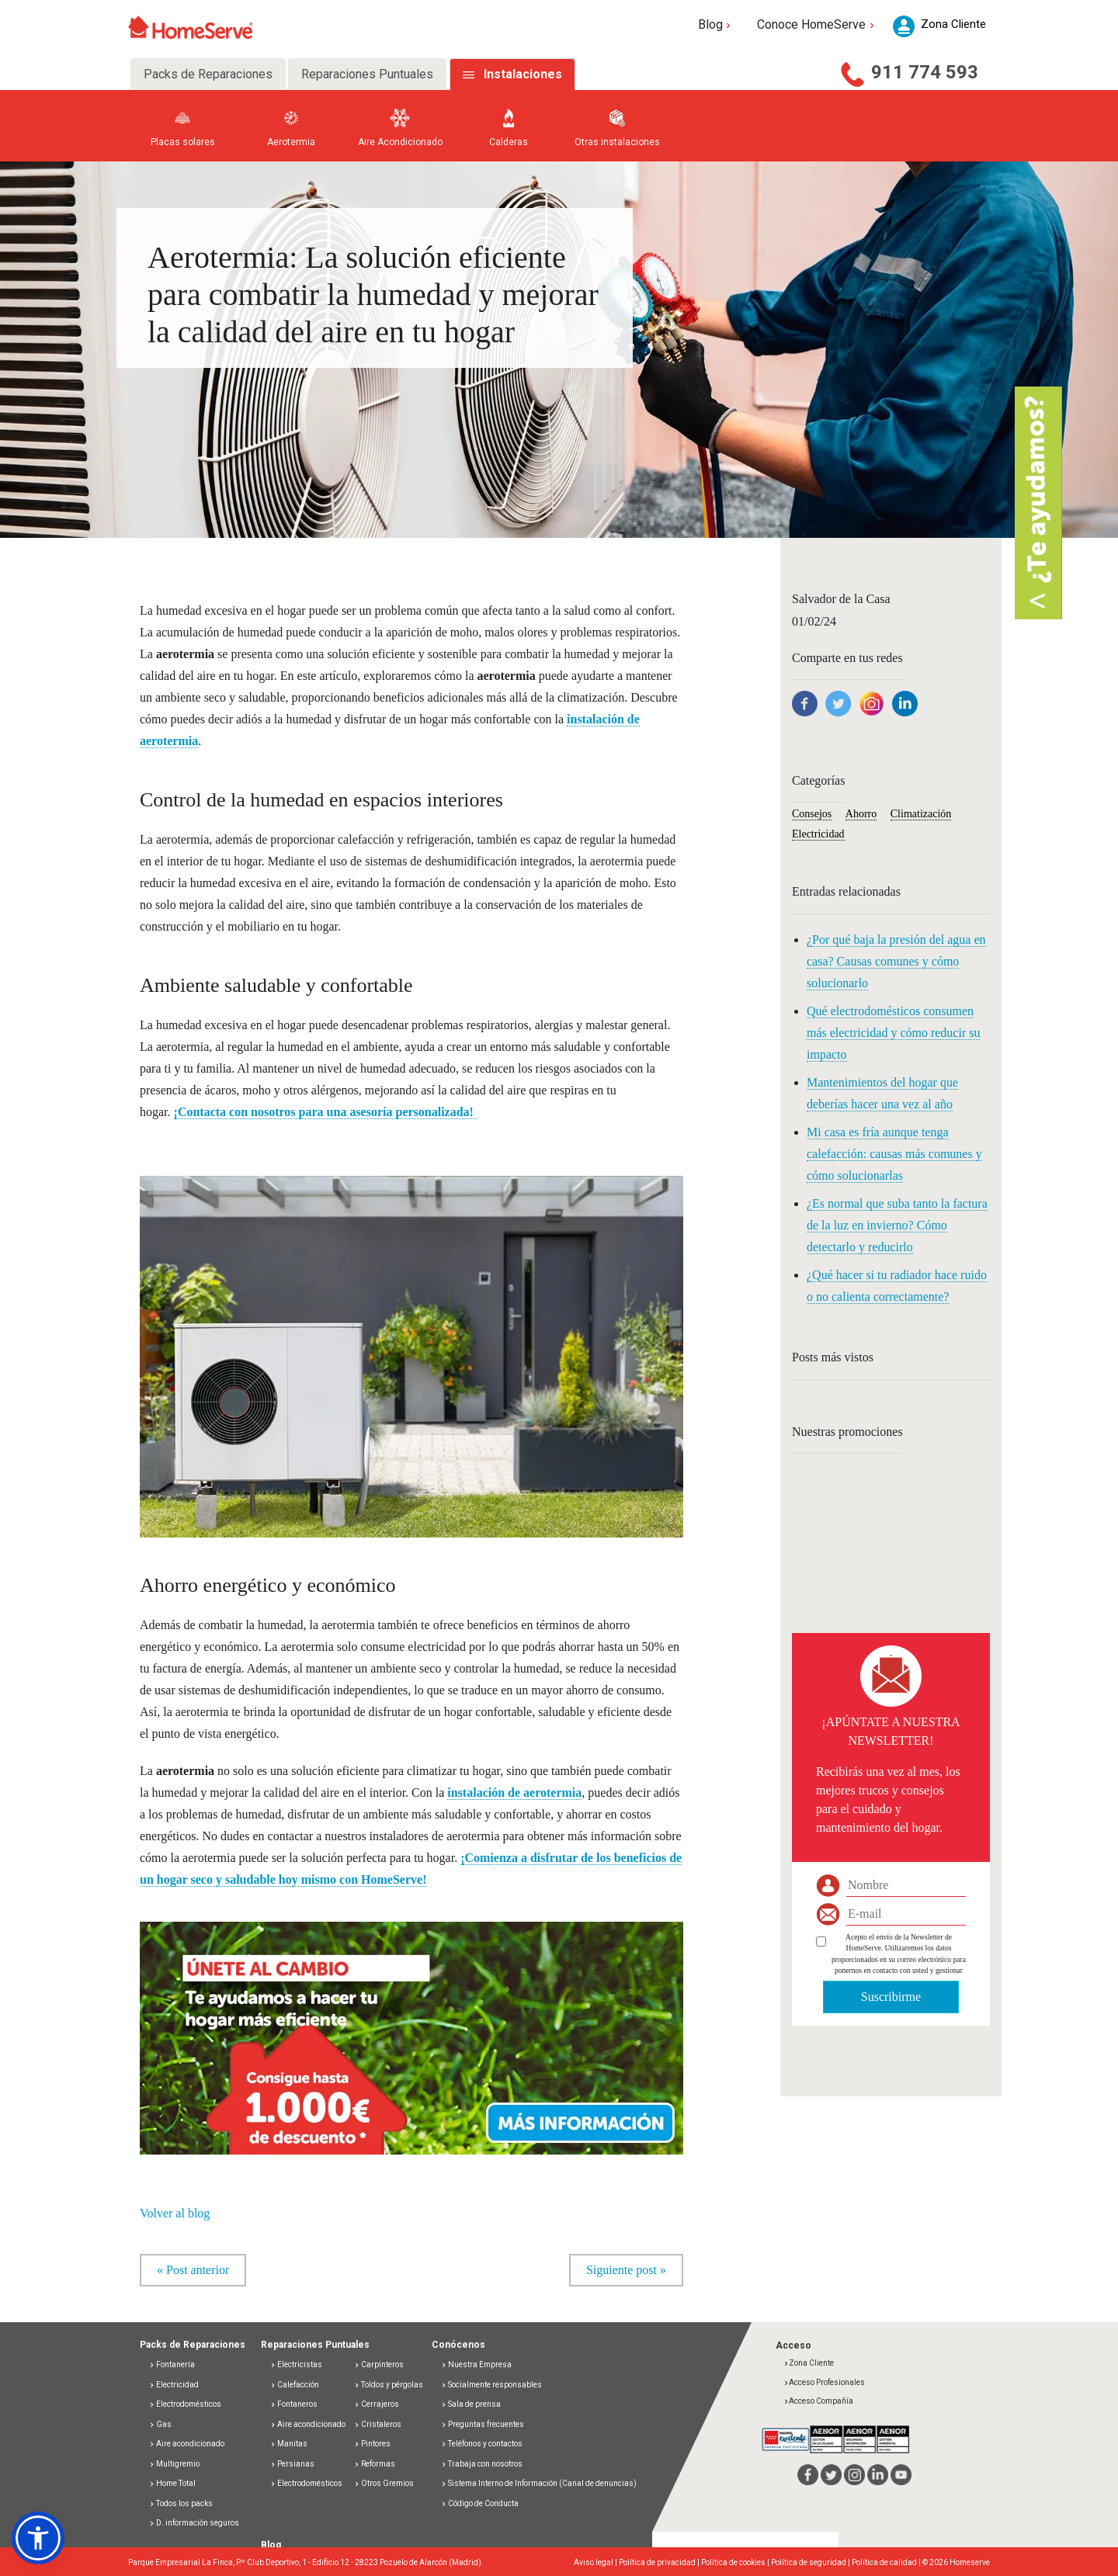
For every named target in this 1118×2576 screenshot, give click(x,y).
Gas (160, 2424)
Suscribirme (891, 1996)
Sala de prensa (471, 2405)
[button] (411, 2030)
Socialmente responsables (491, 2384)
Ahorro (861, 814)
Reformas (374, 2464)
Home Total (172, 2484)
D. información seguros (194, 2523)
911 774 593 (924, 72)
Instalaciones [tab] (523, 74)
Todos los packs (181, 2503)
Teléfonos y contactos (482, 2444)
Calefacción (294, 2384)
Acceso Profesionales (824, 2382)
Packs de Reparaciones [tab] (208, 74)
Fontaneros (294, 2405)
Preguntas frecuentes (482, 2424)
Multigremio (174, 2464)
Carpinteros (379, 2365)
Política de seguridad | (811, 2563)
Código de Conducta (480, 2503)
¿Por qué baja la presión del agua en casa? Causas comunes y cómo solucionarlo (896, 961)
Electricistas (296, 2365)
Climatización (921, 814)
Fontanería (172, 2365)
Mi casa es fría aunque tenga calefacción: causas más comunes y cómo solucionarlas (894, 1153)
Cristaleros (377, 2424)
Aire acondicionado (186, 2444)
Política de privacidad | (660, 2563)
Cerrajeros (376, 2405)
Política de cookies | (736, 2563)
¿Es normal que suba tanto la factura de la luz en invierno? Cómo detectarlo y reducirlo (897, 1225)
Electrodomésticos (185, 2405)
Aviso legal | (596, 2563)
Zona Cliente (808, 2363)
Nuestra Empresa (476, 2365)
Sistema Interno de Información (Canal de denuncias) (542, 2484)
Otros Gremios (384, 2484)
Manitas (288, 2444)
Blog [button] (716, 24)
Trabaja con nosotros (482, 2464)
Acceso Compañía (818, 2401)
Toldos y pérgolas (388, 2384)
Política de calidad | (887, 2563)
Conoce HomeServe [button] (817, 24)
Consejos (812, 814)
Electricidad (818, 834)
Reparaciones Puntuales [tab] (367, 74)
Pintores (372, 2444)
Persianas (292, 2464)
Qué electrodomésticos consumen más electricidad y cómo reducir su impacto (893, 1032)
